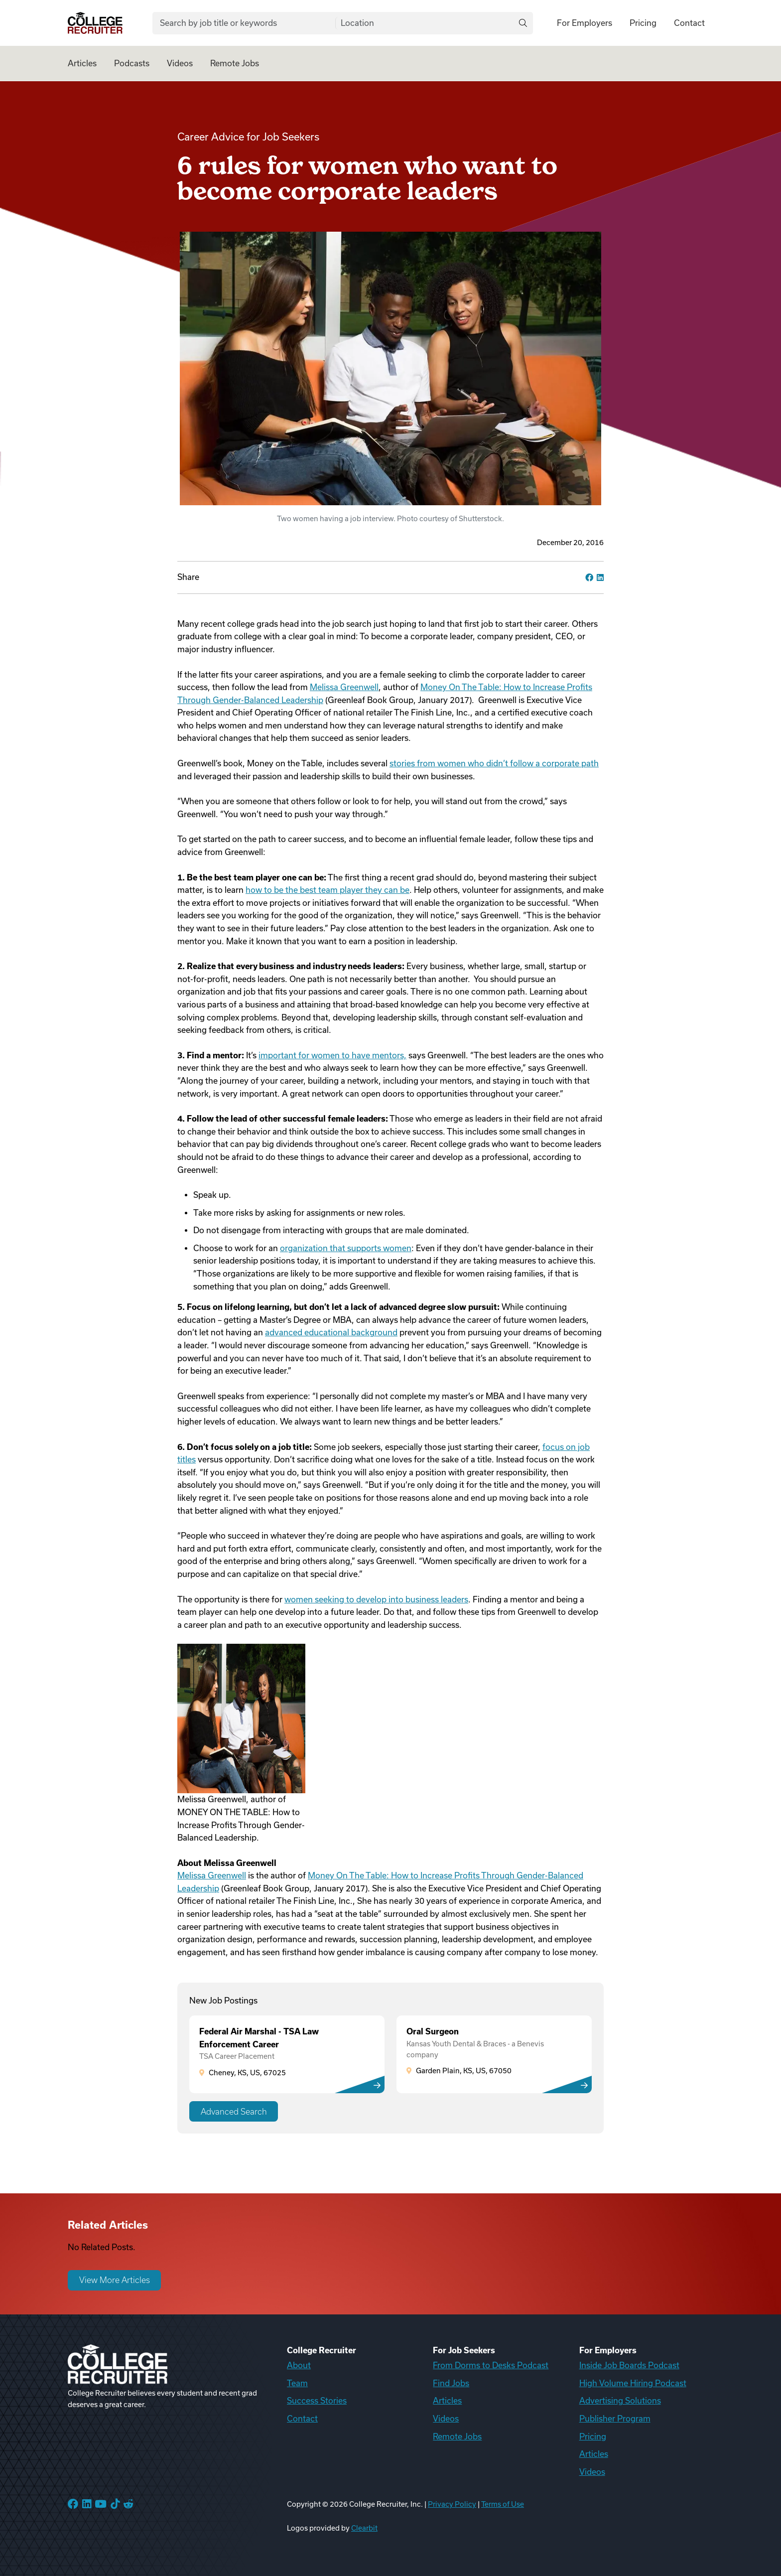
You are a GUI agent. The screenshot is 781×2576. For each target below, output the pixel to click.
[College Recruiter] (95, 23)
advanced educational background (331, 1332)
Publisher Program (615, 2418)
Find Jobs (451, 2383)
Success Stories (317, 2400)
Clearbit (364, 2528)
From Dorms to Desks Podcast (490, 2365)
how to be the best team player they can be (327, 889)
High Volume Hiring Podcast (632, 2383)
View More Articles (114, 2280)
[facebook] (589, 577)
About (299, 2365)
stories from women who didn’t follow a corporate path (494, 763)
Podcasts (131, 63)
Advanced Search (234, 2111)
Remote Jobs (234, 63)
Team (297, 2383)
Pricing (643, 22)
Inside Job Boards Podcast (629, 2365)
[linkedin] (600, 577)
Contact (689, 22)
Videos (180, 63)
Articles (82, 63)
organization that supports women (345, 1248)
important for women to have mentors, (332, 1055)
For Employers (584, 22)
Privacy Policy (452, 2504)
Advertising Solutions (620, 2400)
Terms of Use (502, 2504)
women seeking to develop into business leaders (376, 1599)
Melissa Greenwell (344, 687)
